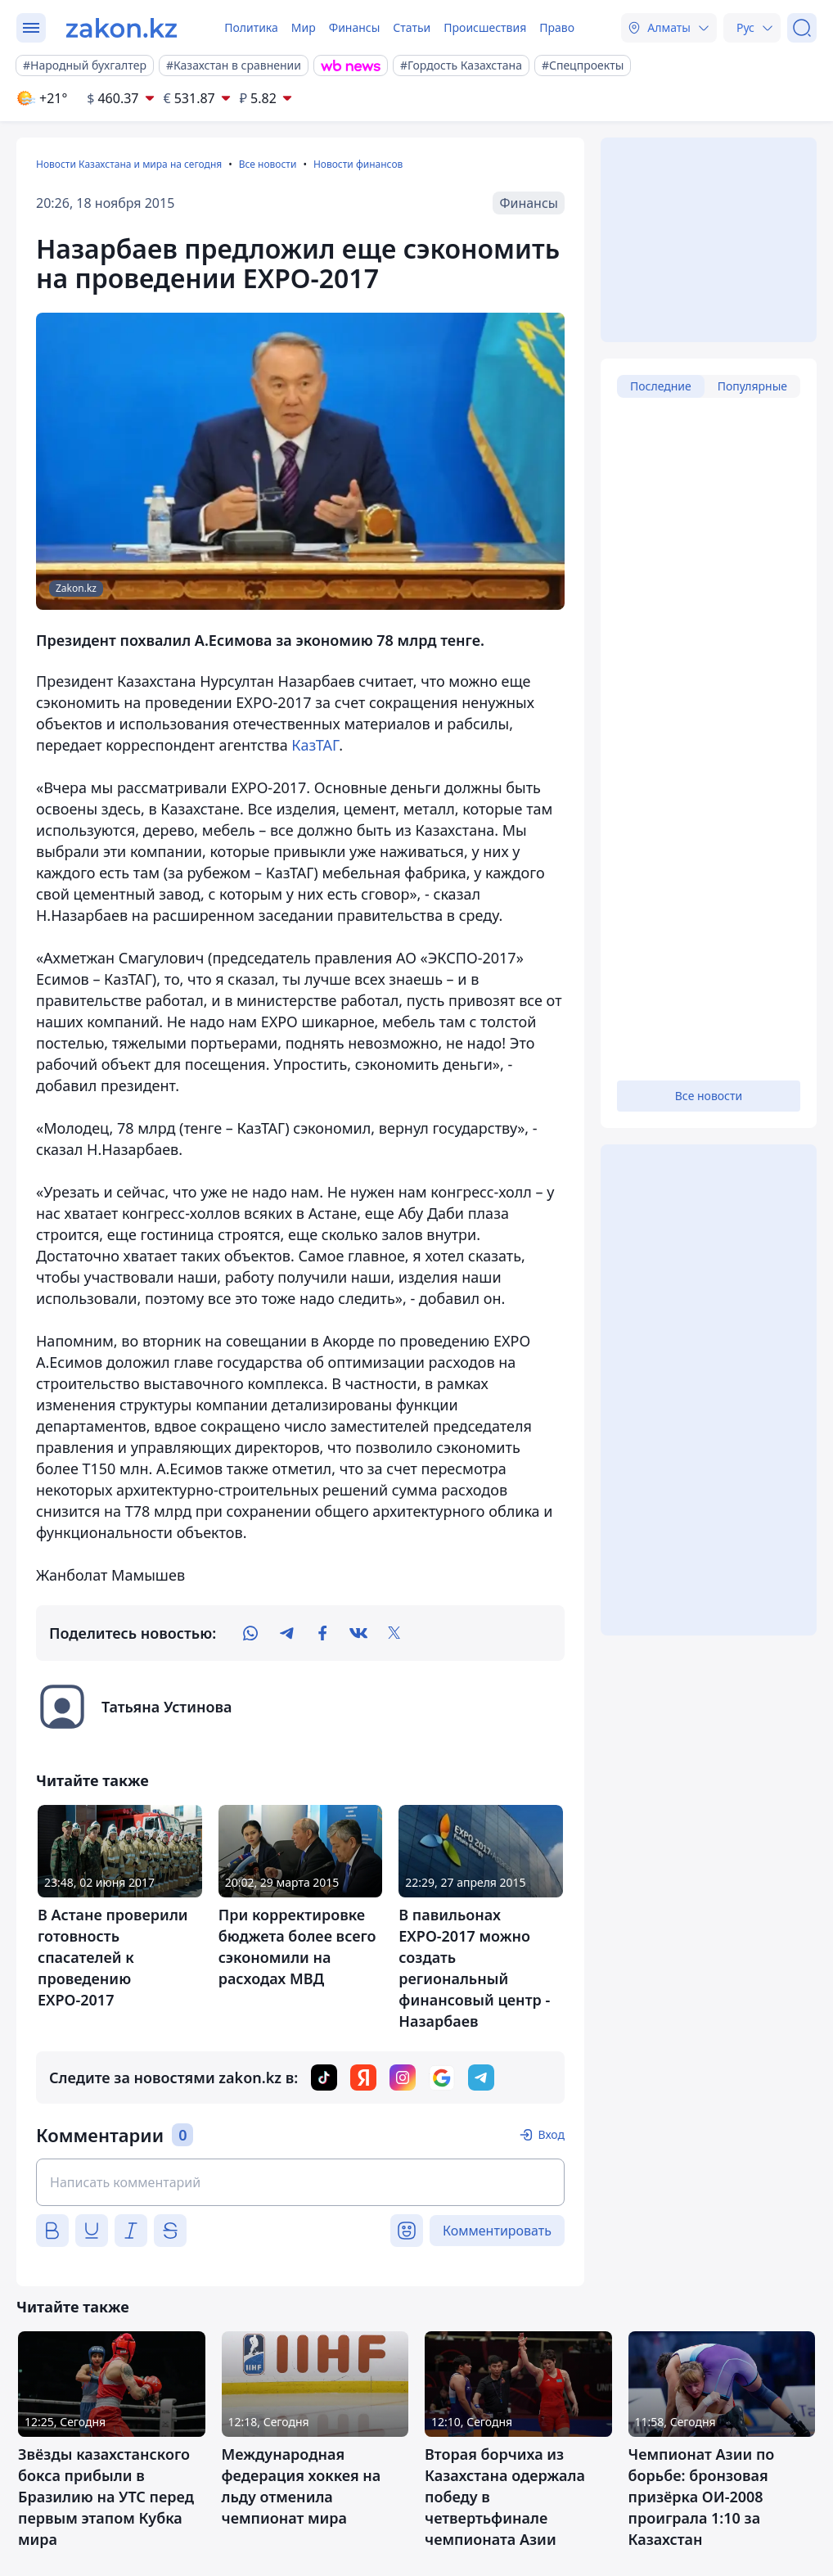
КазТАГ (315, 745)
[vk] (358, 1633)
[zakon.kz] (121, 28)
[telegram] (286, 1633)
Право (556, 27)
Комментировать (497, 2231)
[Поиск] (802, 28)
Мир (303, 27)
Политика (251, 27)
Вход (551, 2134)
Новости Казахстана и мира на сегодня (129, 164)
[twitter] (394, 1633)
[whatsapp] (250, 1633)
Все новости (268, 164)
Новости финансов (358, 164)
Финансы (354, 27)
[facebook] (322, 1633)
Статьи (411, 27)
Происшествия (485, 27)
